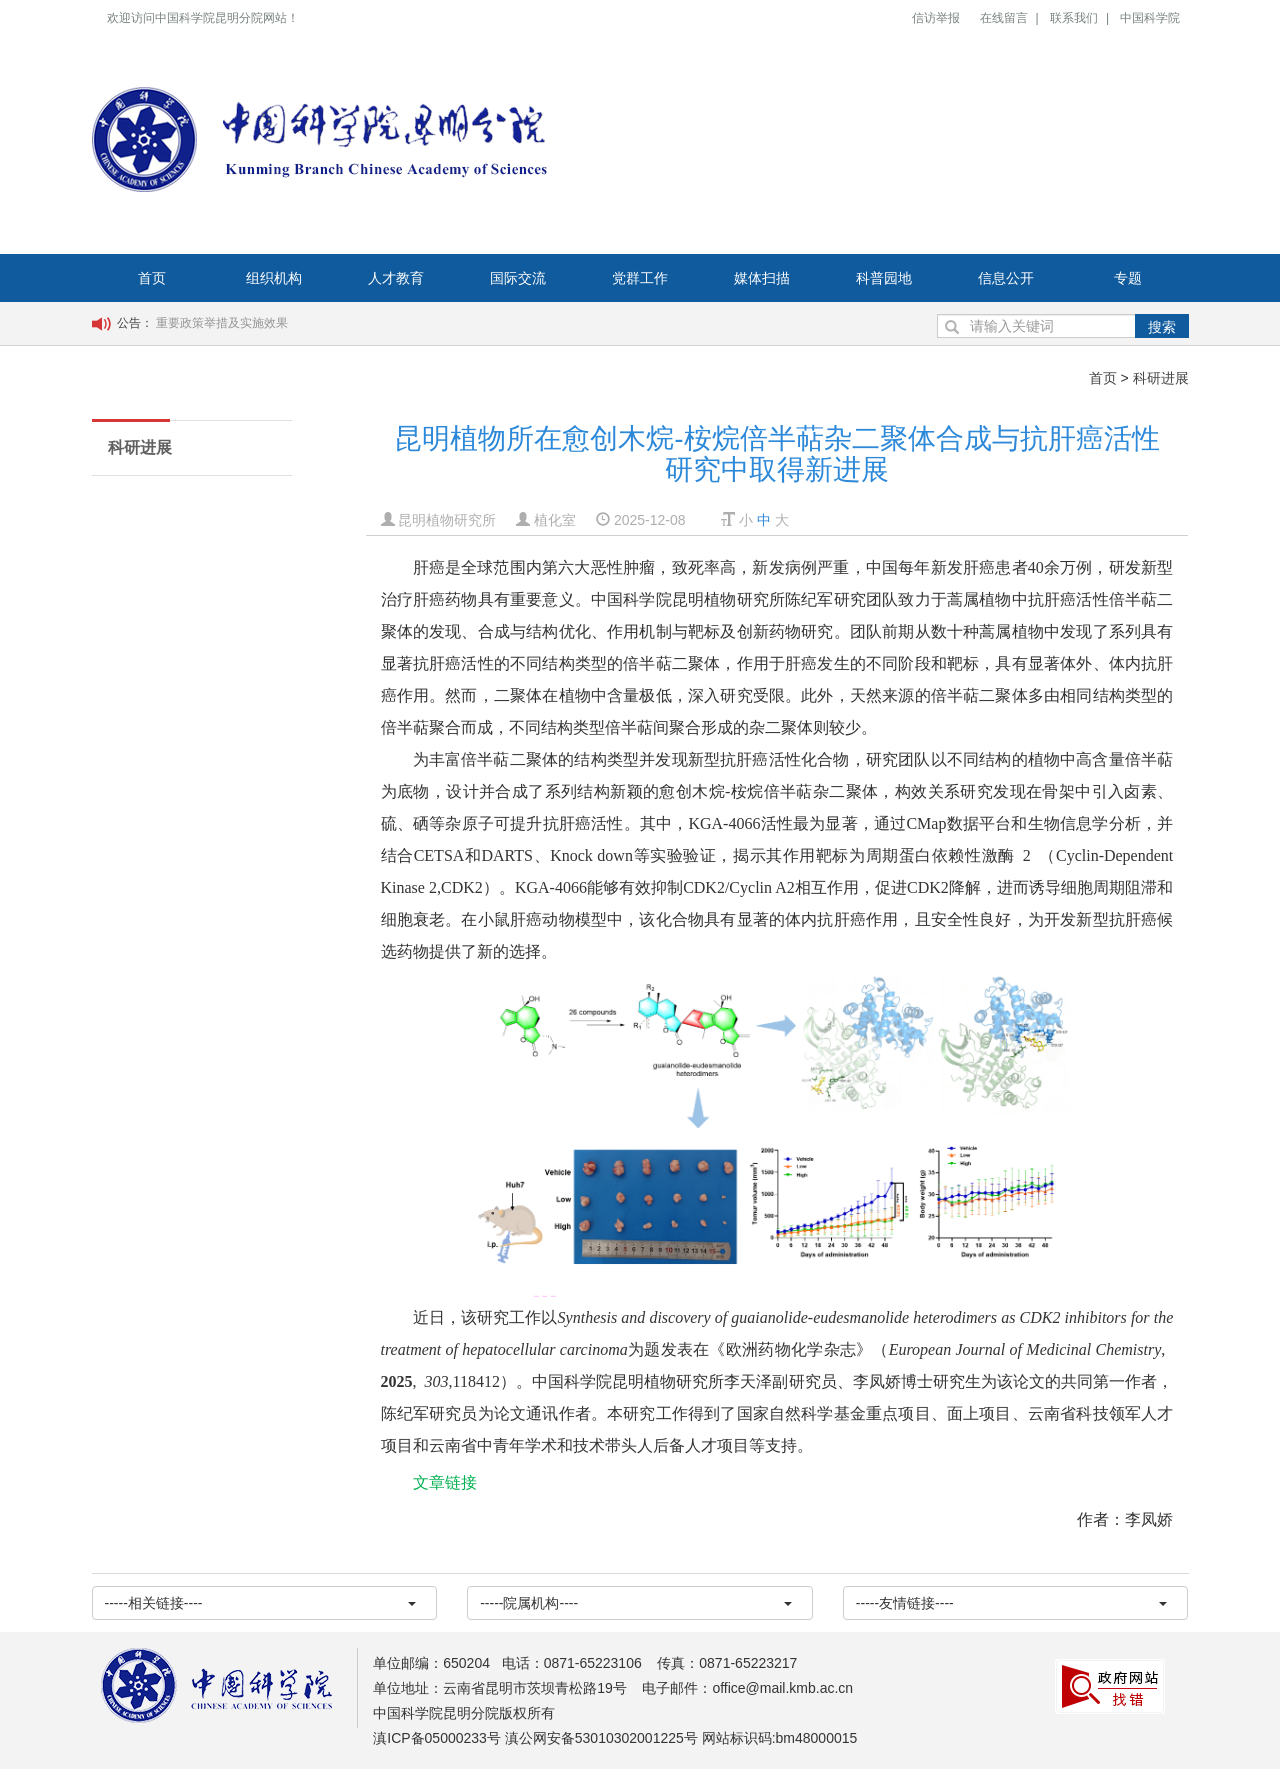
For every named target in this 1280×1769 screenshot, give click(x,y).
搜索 (1162, 327)
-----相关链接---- (261, 1603)
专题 (1128, 278)
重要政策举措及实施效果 (222, 323)
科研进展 (1161, 378)
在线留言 (1004, 18)
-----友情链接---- (1012, 1603)
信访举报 (936, 18)
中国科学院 (1150, 18)
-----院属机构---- (636, 1603)
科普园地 (884, 278)
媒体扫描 (762, 278)
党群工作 (640, 278)
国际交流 (518, 278)
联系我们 (1074, 18)
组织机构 (274, 278)
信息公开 (1006, 278)
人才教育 (396, 278)
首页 (152, 278)
